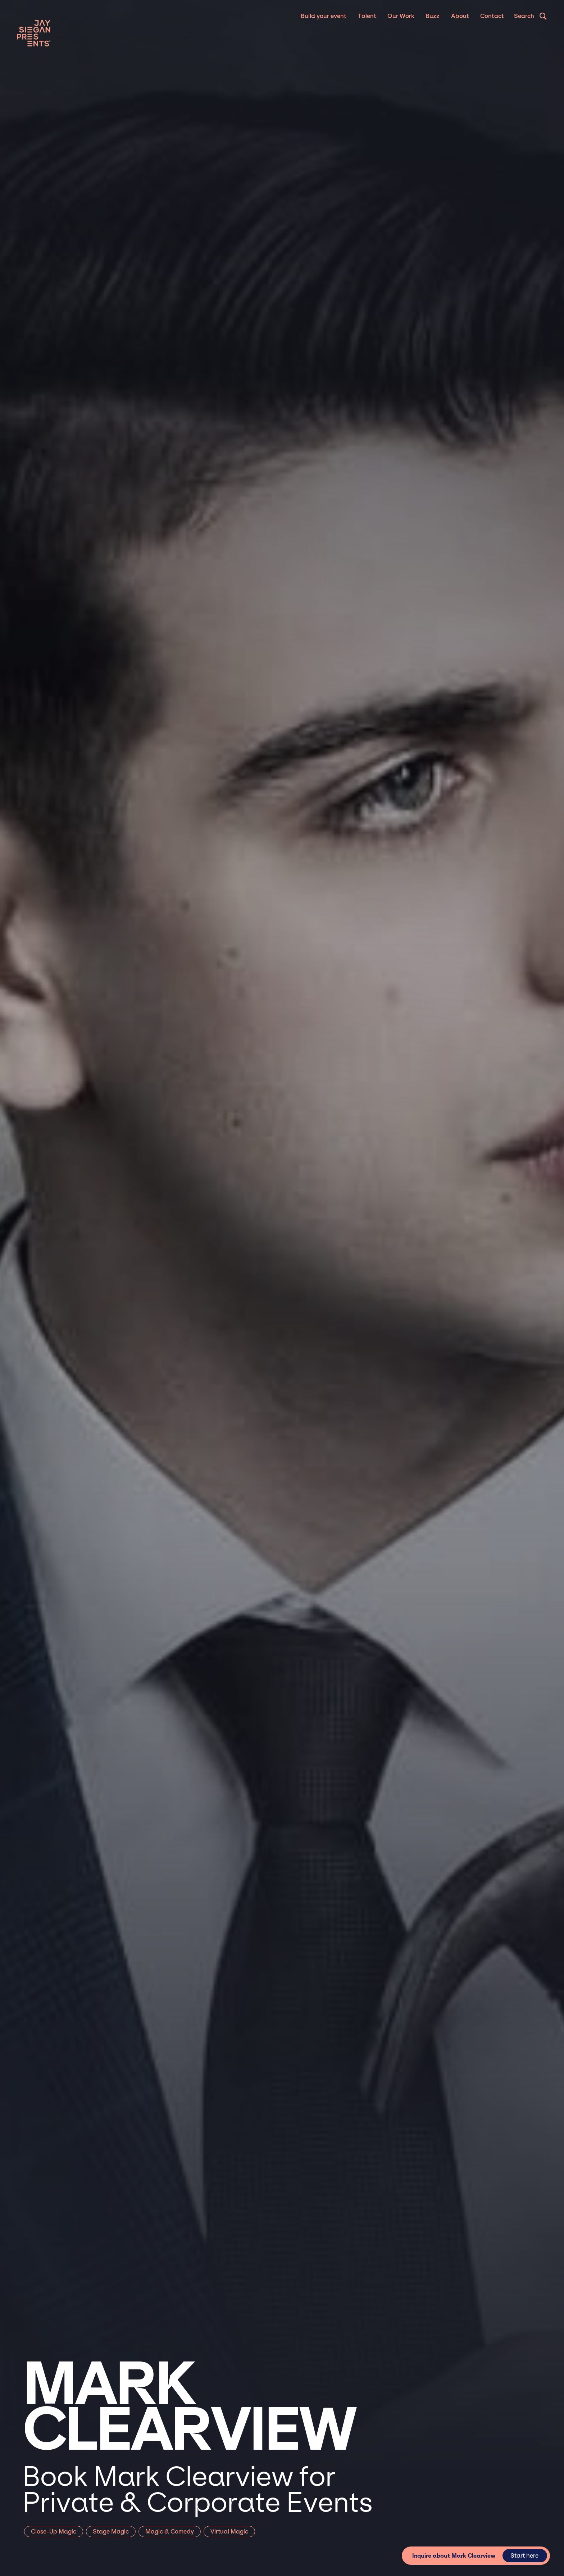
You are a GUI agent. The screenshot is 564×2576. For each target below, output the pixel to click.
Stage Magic (111, 2531)
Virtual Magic (229, 2531)
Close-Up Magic (53, 2531)
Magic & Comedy (169, 2531)
